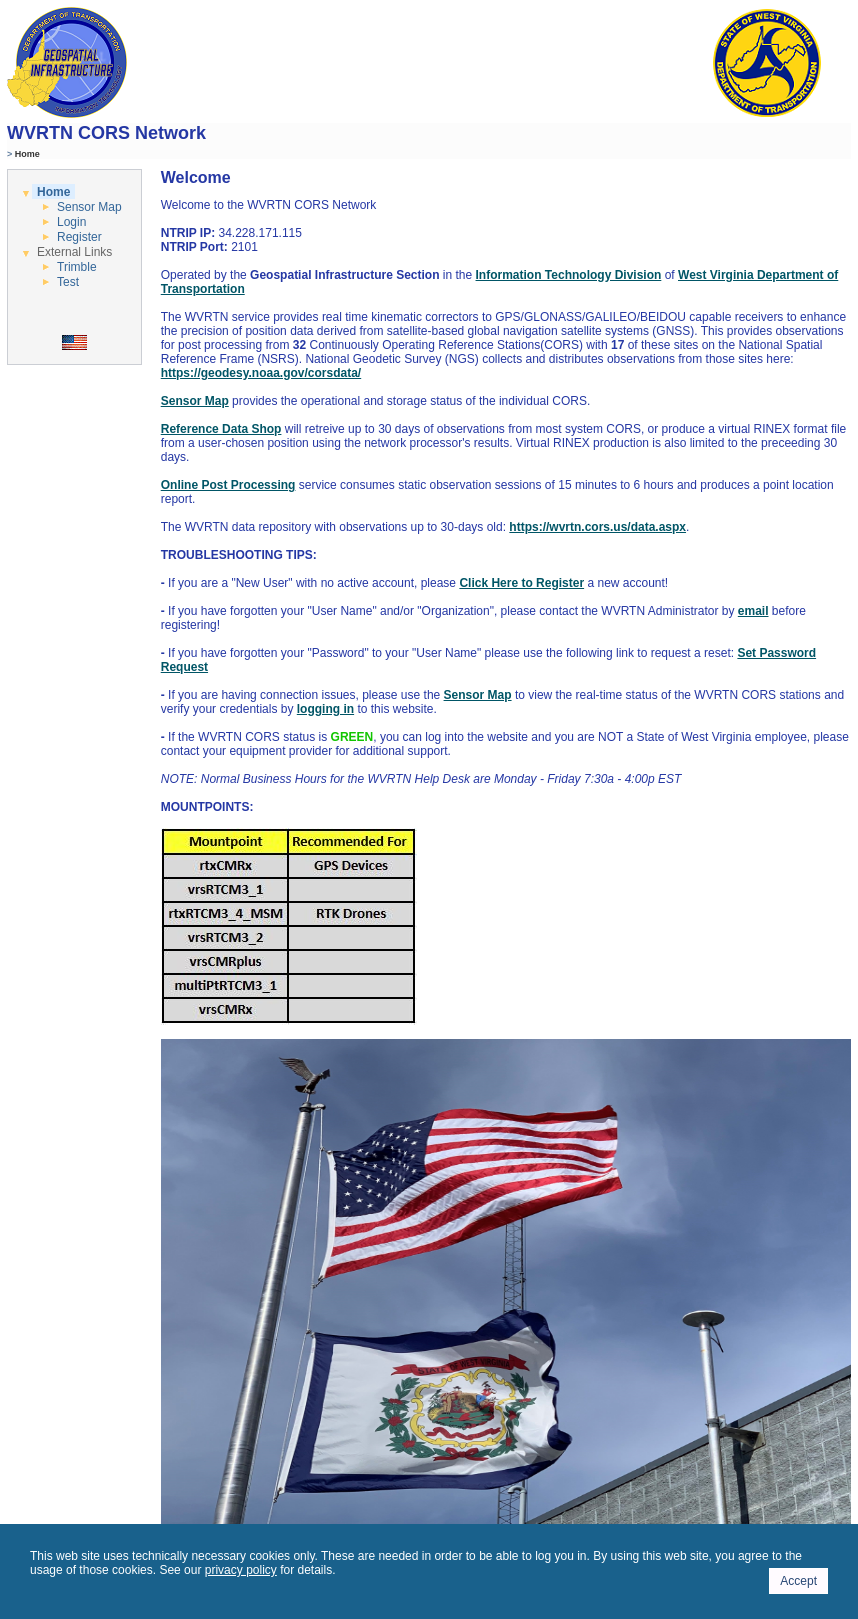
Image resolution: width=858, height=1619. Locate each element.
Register (79, 237)
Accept (798, 1581)
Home (53, 192)
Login (71, 222)
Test (68, 282)
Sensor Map (89, 207)
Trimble (77, 267)
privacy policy (241, 1570)
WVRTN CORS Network (106, 133)
